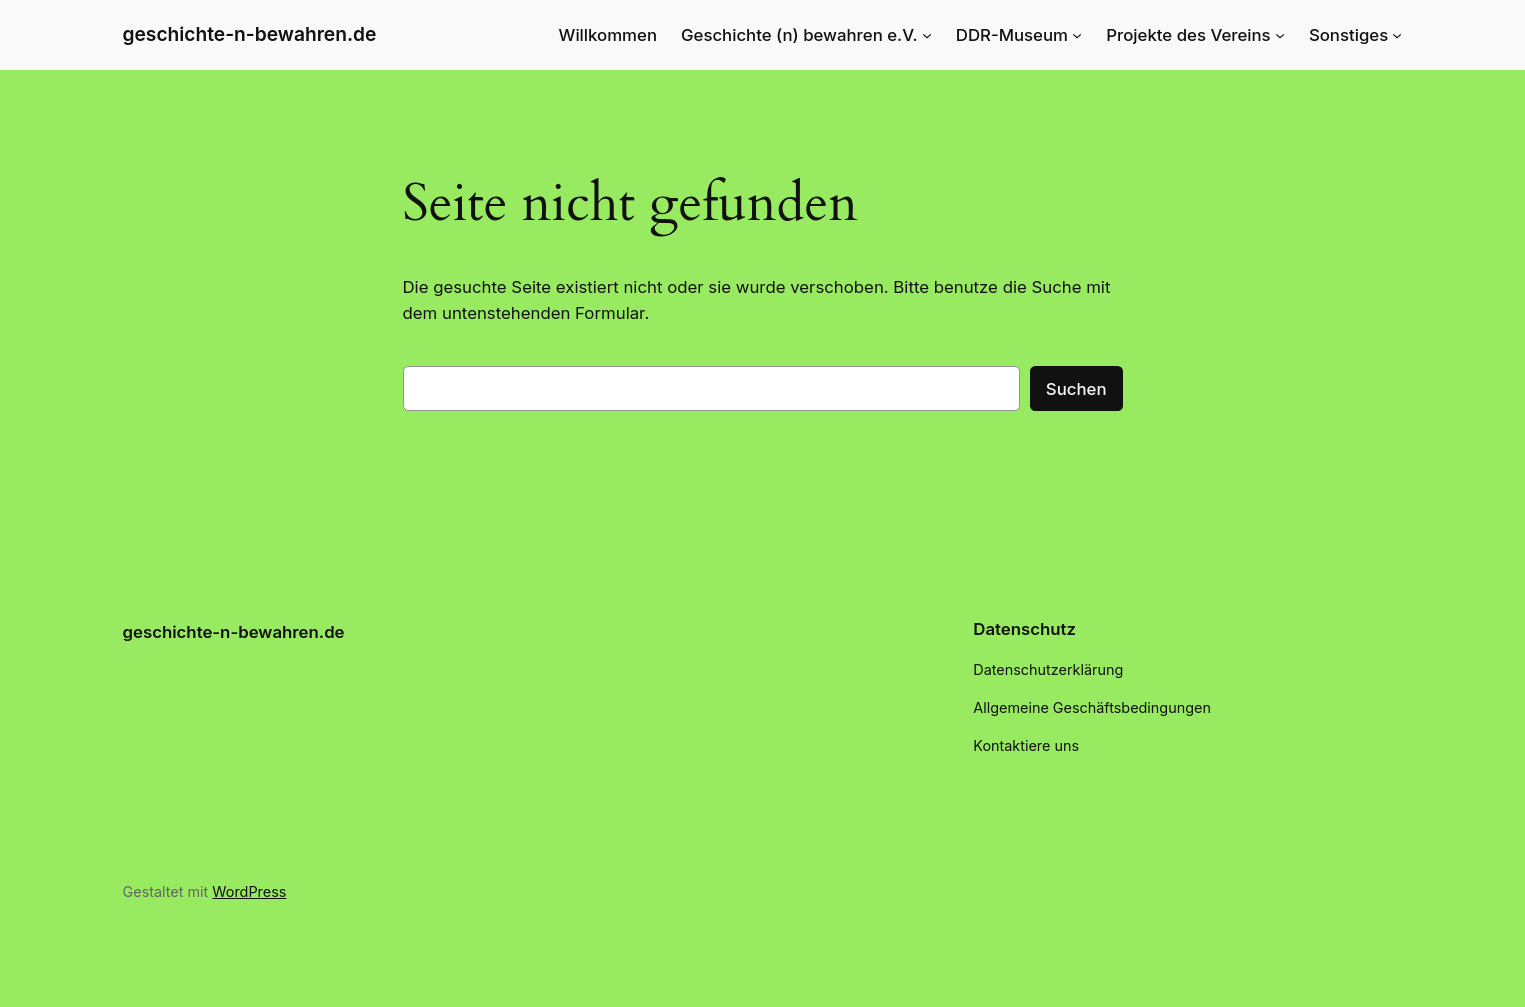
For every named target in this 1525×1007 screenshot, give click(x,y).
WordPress (249, 891)
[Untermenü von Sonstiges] (1397, 35)
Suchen (1076, 389)
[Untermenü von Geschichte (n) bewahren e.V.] (927, 35)
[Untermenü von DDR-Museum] (1077, 35)
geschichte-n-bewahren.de (250, 34)
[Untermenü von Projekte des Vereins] (1280, 35)
